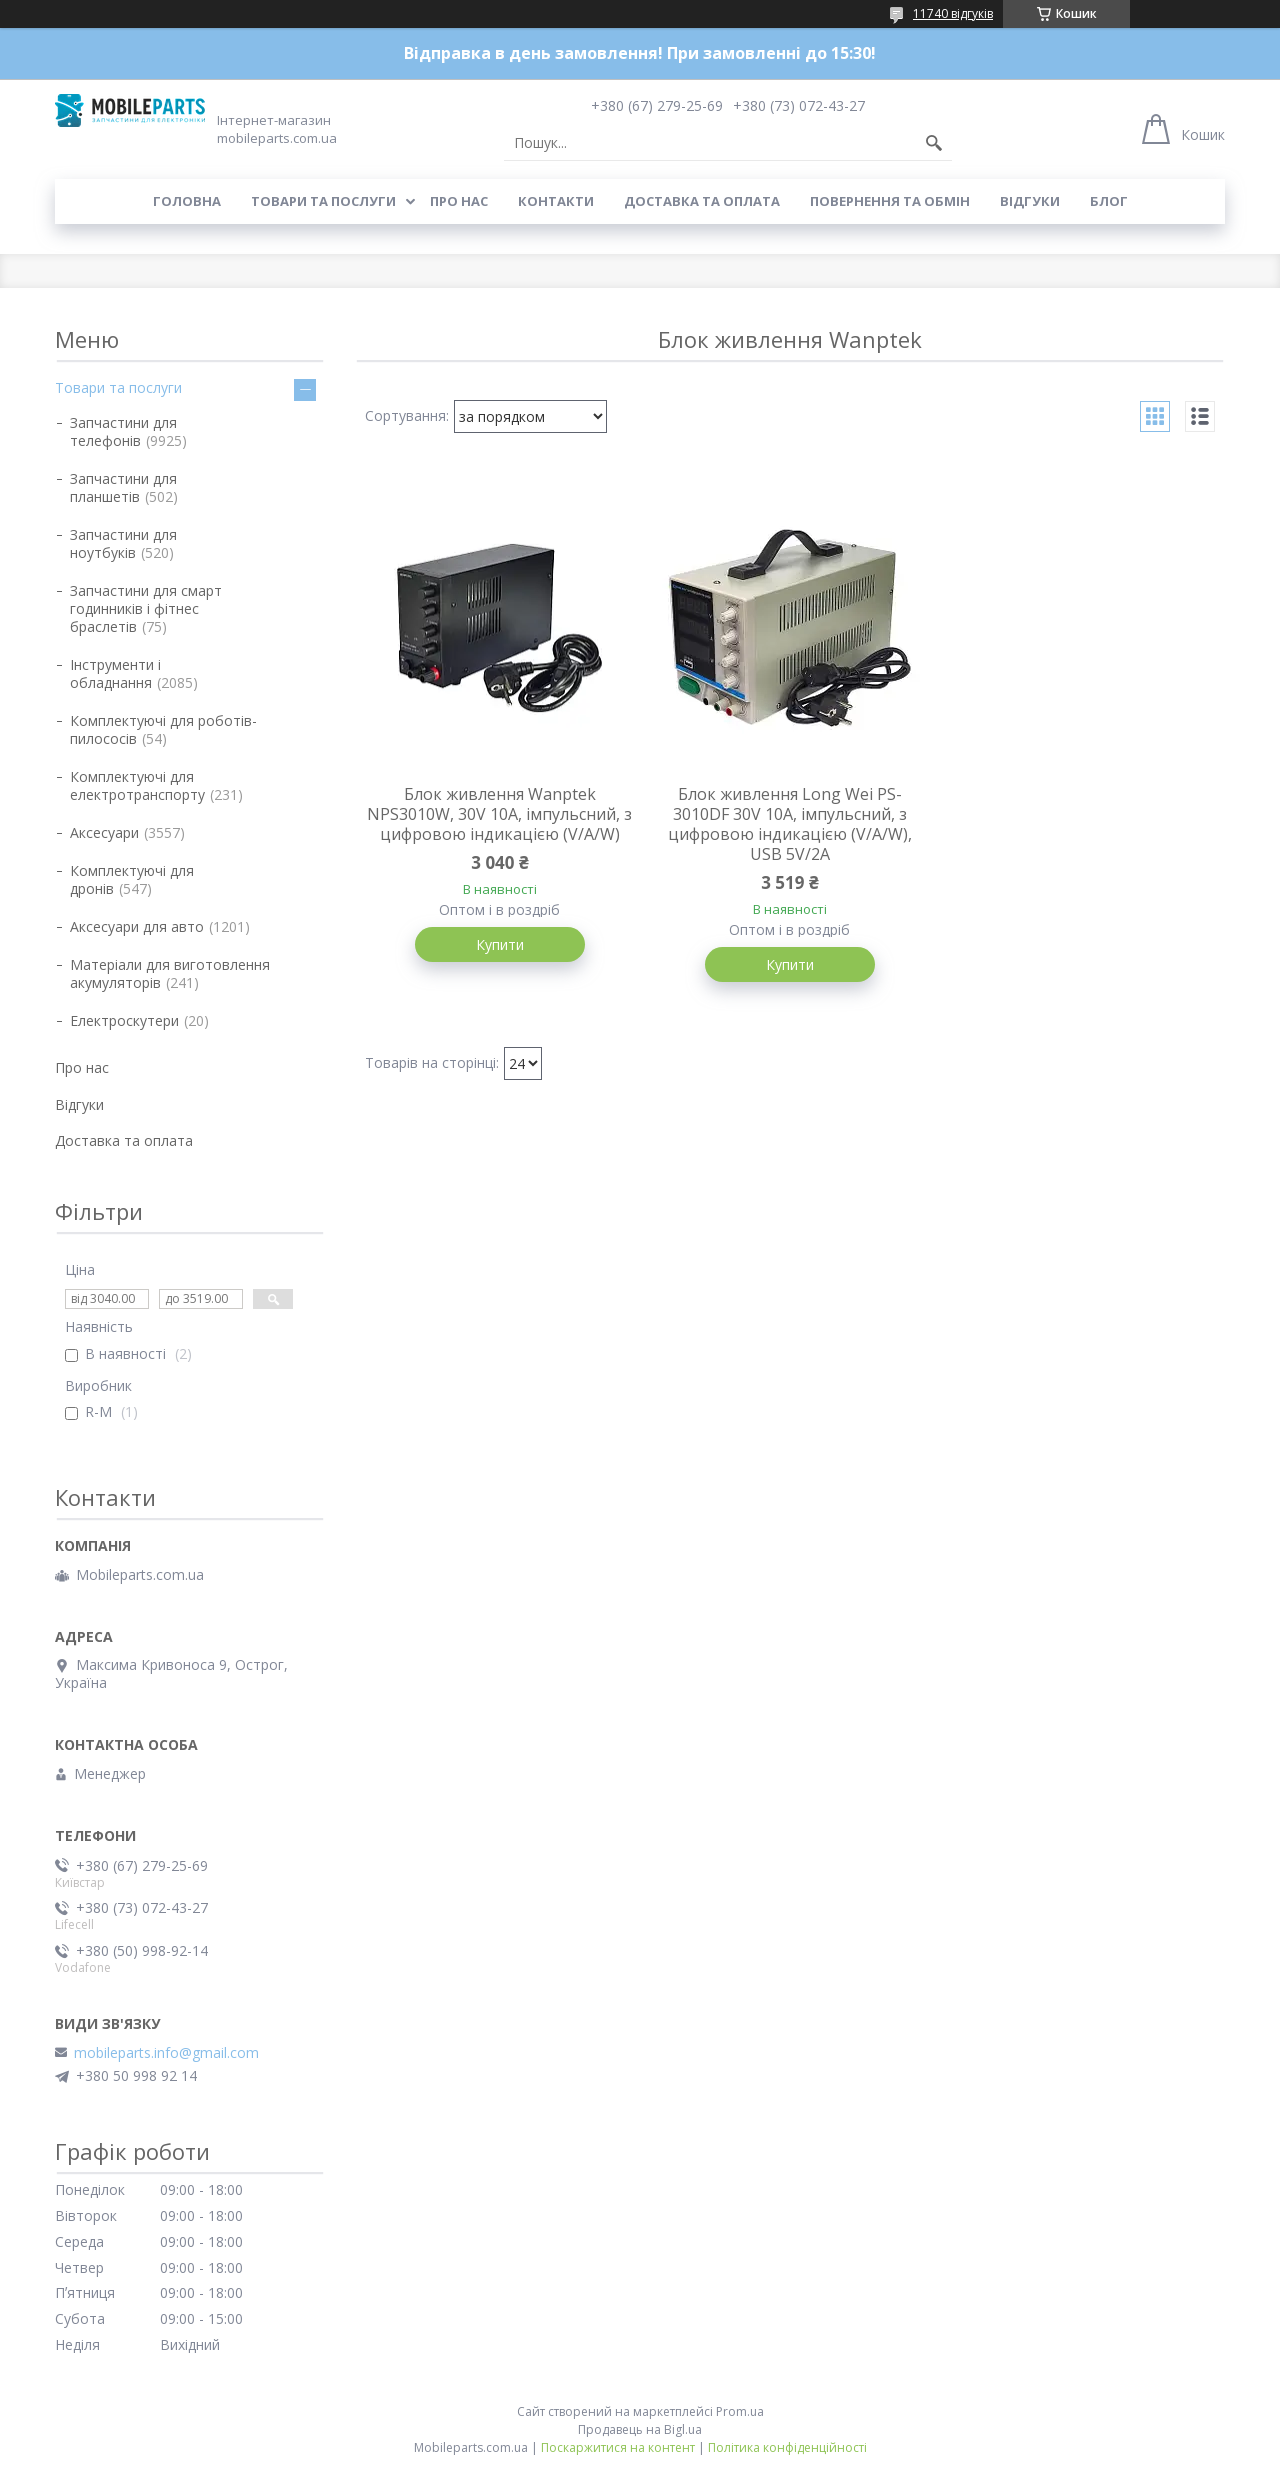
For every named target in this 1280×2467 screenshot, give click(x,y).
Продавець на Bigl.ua (640, 2429)
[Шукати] (934, 143)
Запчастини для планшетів (123, 487)
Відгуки (1030, 201)
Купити (500, 944)
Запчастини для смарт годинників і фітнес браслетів (146, 608)
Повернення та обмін (890, 201)
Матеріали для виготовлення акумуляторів (170, 973)
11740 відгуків (953, 13)
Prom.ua (740, 2411)
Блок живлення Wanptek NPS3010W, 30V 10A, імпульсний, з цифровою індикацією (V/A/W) (499, 814)
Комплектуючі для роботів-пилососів (163, 729)
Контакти (556, 201)
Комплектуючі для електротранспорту (137, 785)
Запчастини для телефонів (123, 431)
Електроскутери (124, 1020)
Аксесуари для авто (137, 926)
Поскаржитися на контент (618, 2447)
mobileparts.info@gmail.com (166, 2053)
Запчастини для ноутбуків (123, 543)
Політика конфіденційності (787, 2447)
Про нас (459, 201)
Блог (1109, 201)
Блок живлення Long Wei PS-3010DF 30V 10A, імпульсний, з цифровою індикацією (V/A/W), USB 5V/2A (790, 824)
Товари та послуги (323, 201)
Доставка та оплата (702, 201)
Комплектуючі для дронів (132, 879)
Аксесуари (104, 832)
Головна (187, 201)
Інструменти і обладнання (115, 673)
